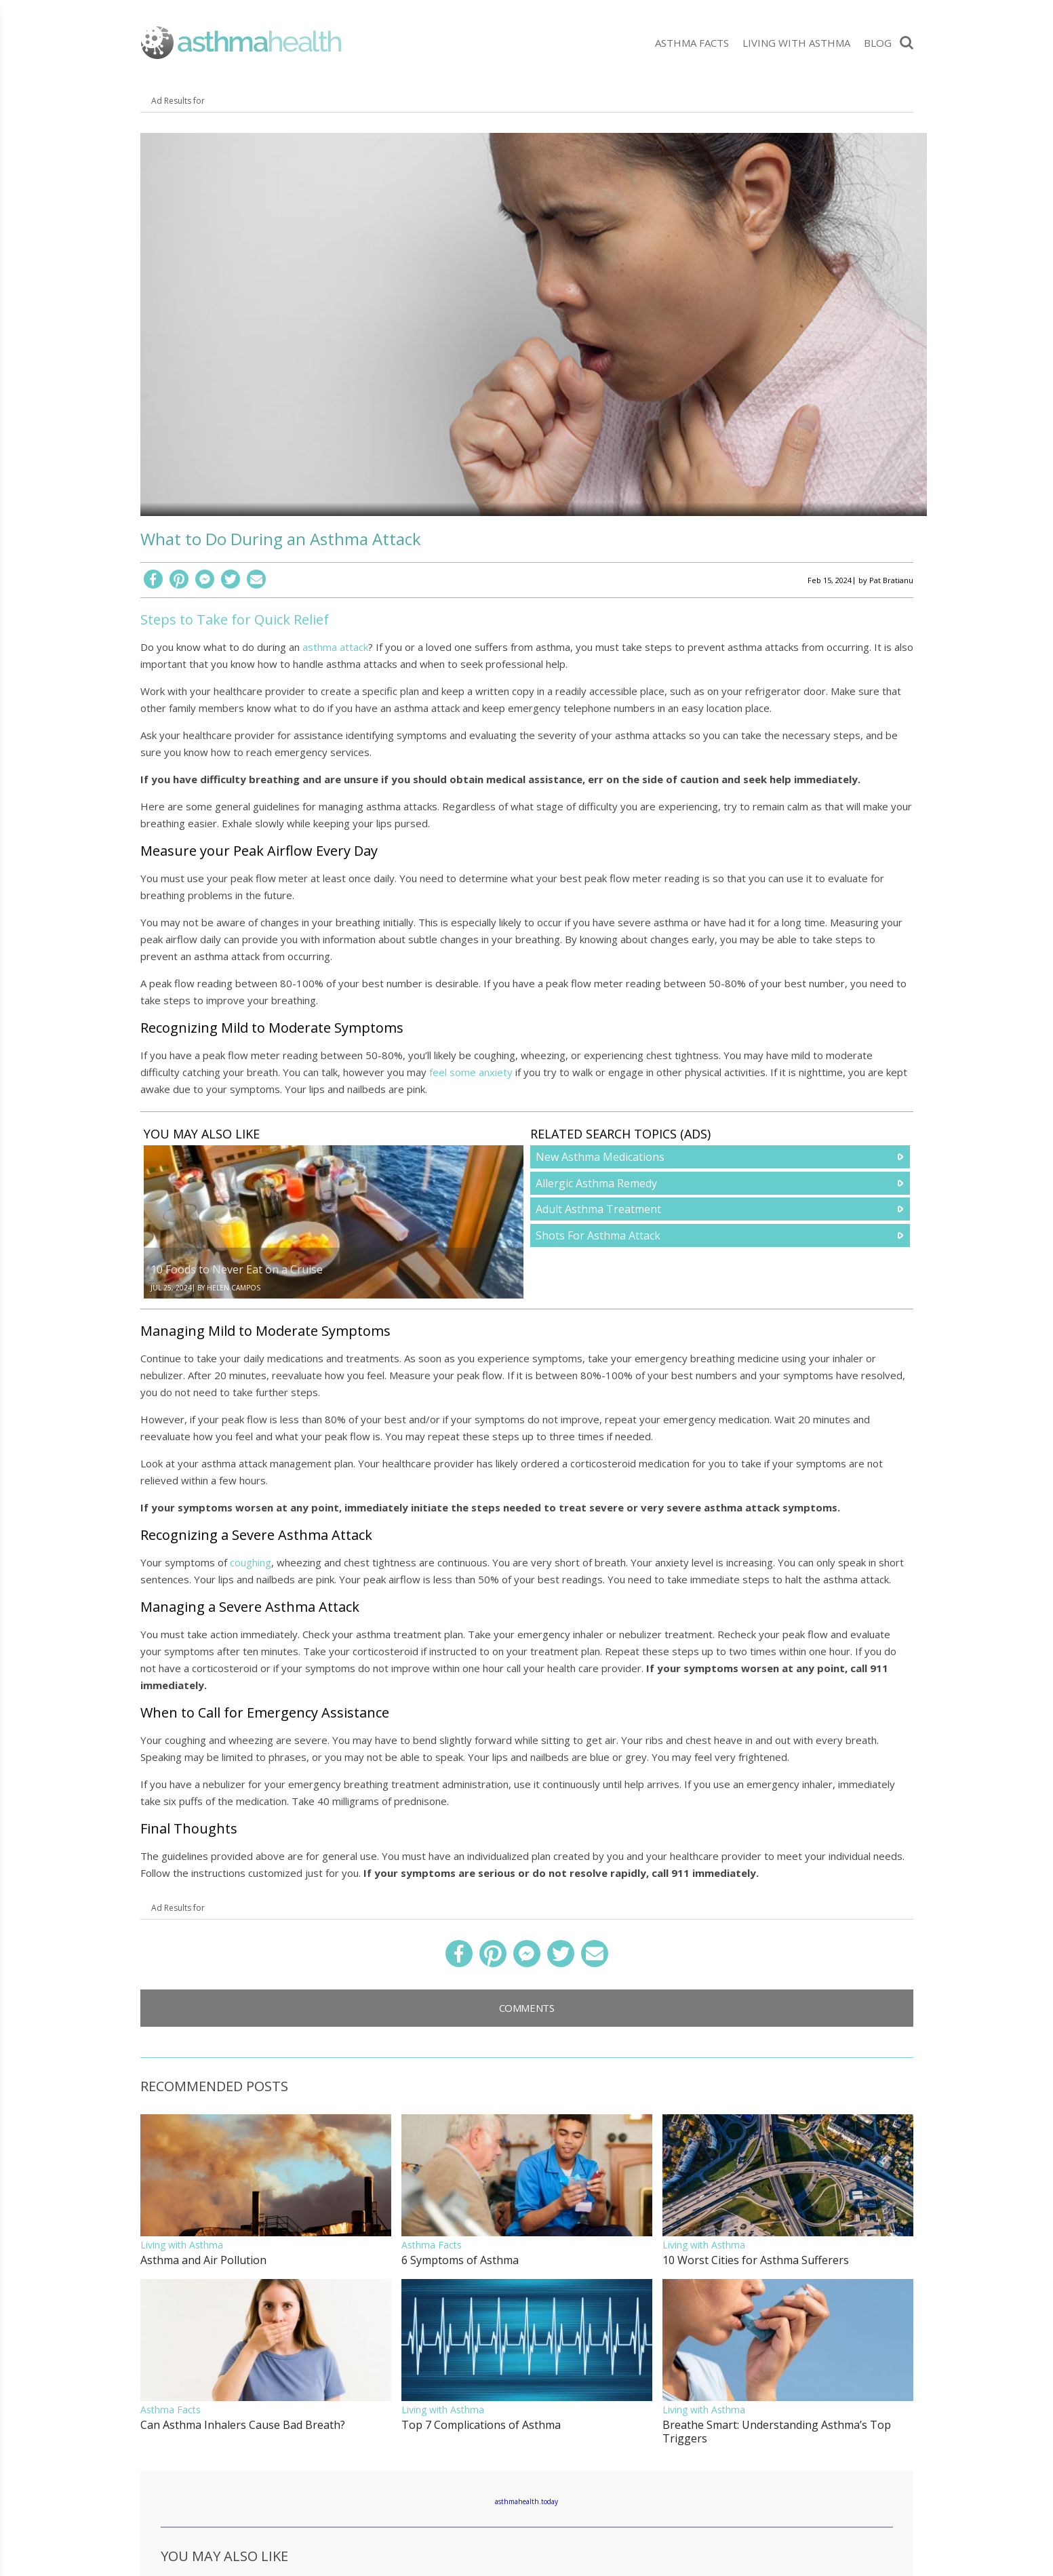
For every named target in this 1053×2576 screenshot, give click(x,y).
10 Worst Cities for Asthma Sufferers (755, 2260)
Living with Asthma (796, 42)
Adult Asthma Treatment (598, 1209)
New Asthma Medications (600, 1156)
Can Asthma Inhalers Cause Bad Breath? (242, 2425)
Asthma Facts (692, 42)
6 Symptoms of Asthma (460, 2260)
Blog (878, 42)
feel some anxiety (471, 1072)
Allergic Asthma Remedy (596, 1183)
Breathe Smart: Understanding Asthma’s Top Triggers (776, 2431)
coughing (250, 1562)
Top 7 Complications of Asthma (481, 2425)
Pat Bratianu (891, 580)
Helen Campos (233, 1287)
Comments (527, 2008)
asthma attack (335, 647)
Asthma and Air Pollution (203, 2260)
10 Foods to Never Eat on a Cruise (237, 1269)
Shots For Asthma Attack (598, 1235)
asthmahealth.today (526, 2501)
